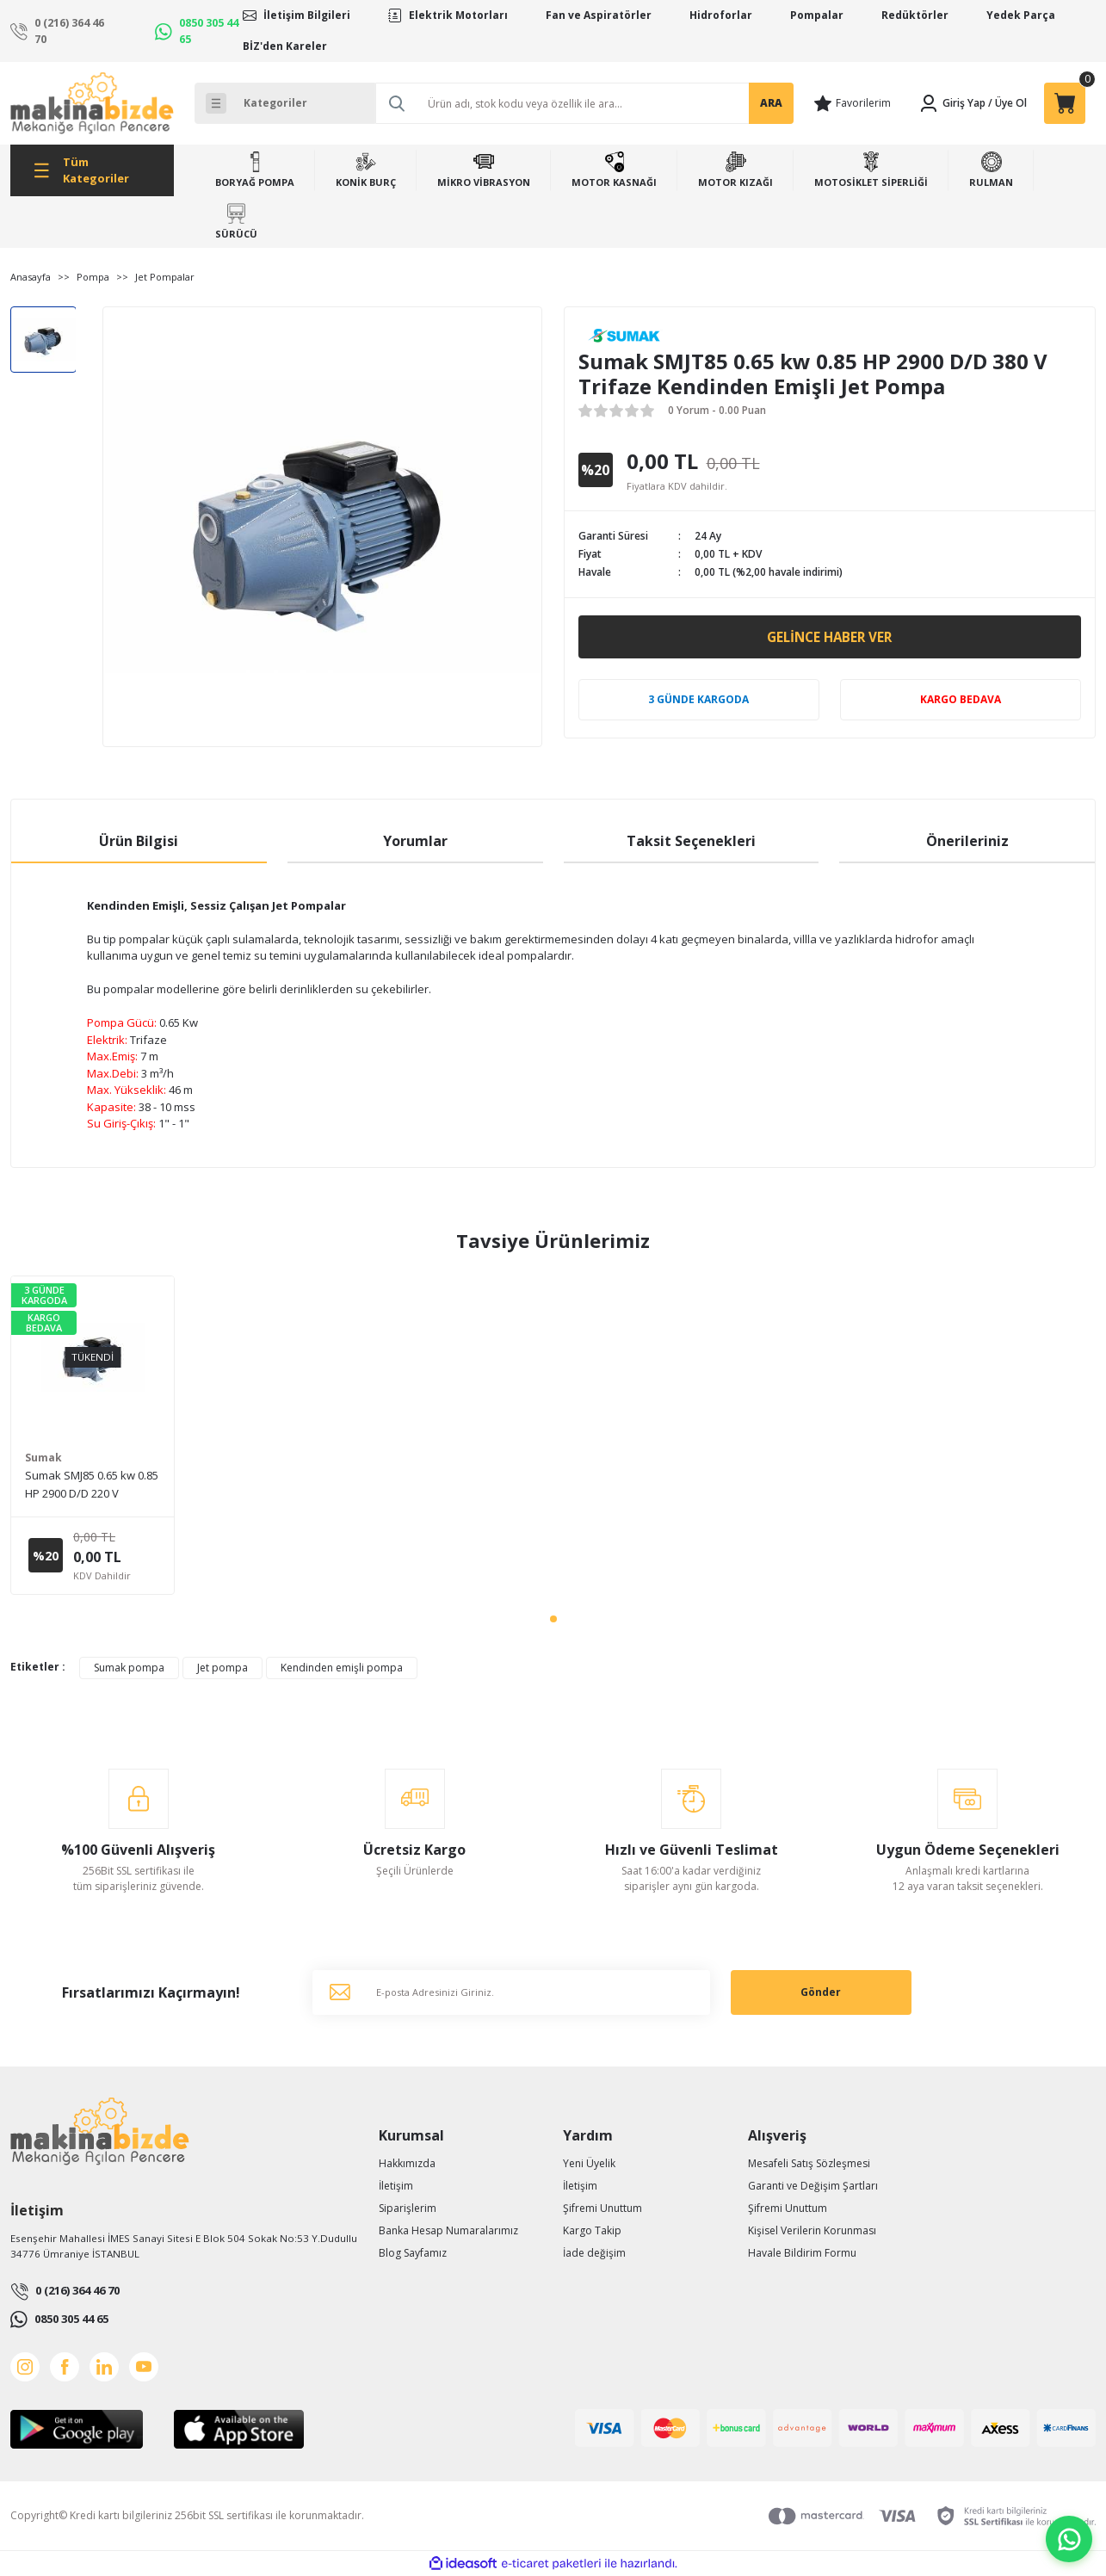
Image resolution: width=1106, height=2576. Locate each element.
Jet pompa (222, 1667)
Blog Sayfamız (413, 2253)
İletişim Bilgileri (306, 15)
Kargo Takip (592, 2230)
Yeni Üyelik (589, 2163)
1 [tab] (553, 1618)
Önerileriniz (967, 840)
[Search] (584, 103)
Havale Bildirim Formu (802, 2253)
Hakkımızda (407, 2163)
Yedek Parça (1020, 15)
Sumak (43, 1457)
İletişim (396, 2185)
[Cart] (1064, 103)
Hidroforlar (720, 15)
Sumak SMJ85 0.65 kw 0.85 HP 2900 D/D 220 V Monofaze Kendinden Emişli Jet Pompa (91, 1485)
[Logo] (92, 103)
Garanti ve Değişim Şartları (813, 2185)
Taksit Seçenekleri (691, 840)
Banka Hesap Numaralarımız (448, 2230)
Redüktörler (914, 15)
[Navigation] (92, 170)
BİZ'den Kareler (285, 46)
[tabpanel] (92, 1435)
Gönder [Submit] (820, 1992)
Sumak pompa (129, 1667)
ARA (771, 103)
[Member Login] (952, 103)
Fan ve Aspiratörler (599, 15)
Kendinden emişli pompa (342, 1667)
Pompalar (816, 15)
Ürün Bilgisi (138, 840)
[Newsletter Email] (511, 1992)
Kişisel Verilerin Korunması (812, 2230)
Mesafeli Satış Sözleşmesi (809, 2163)
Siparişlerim (407, 2208)
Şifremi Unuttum (602, 2208)
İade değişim (594, 2253)
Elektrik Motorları (458, 15)
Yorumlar (415, 840)
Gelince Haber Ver (829, 636)
